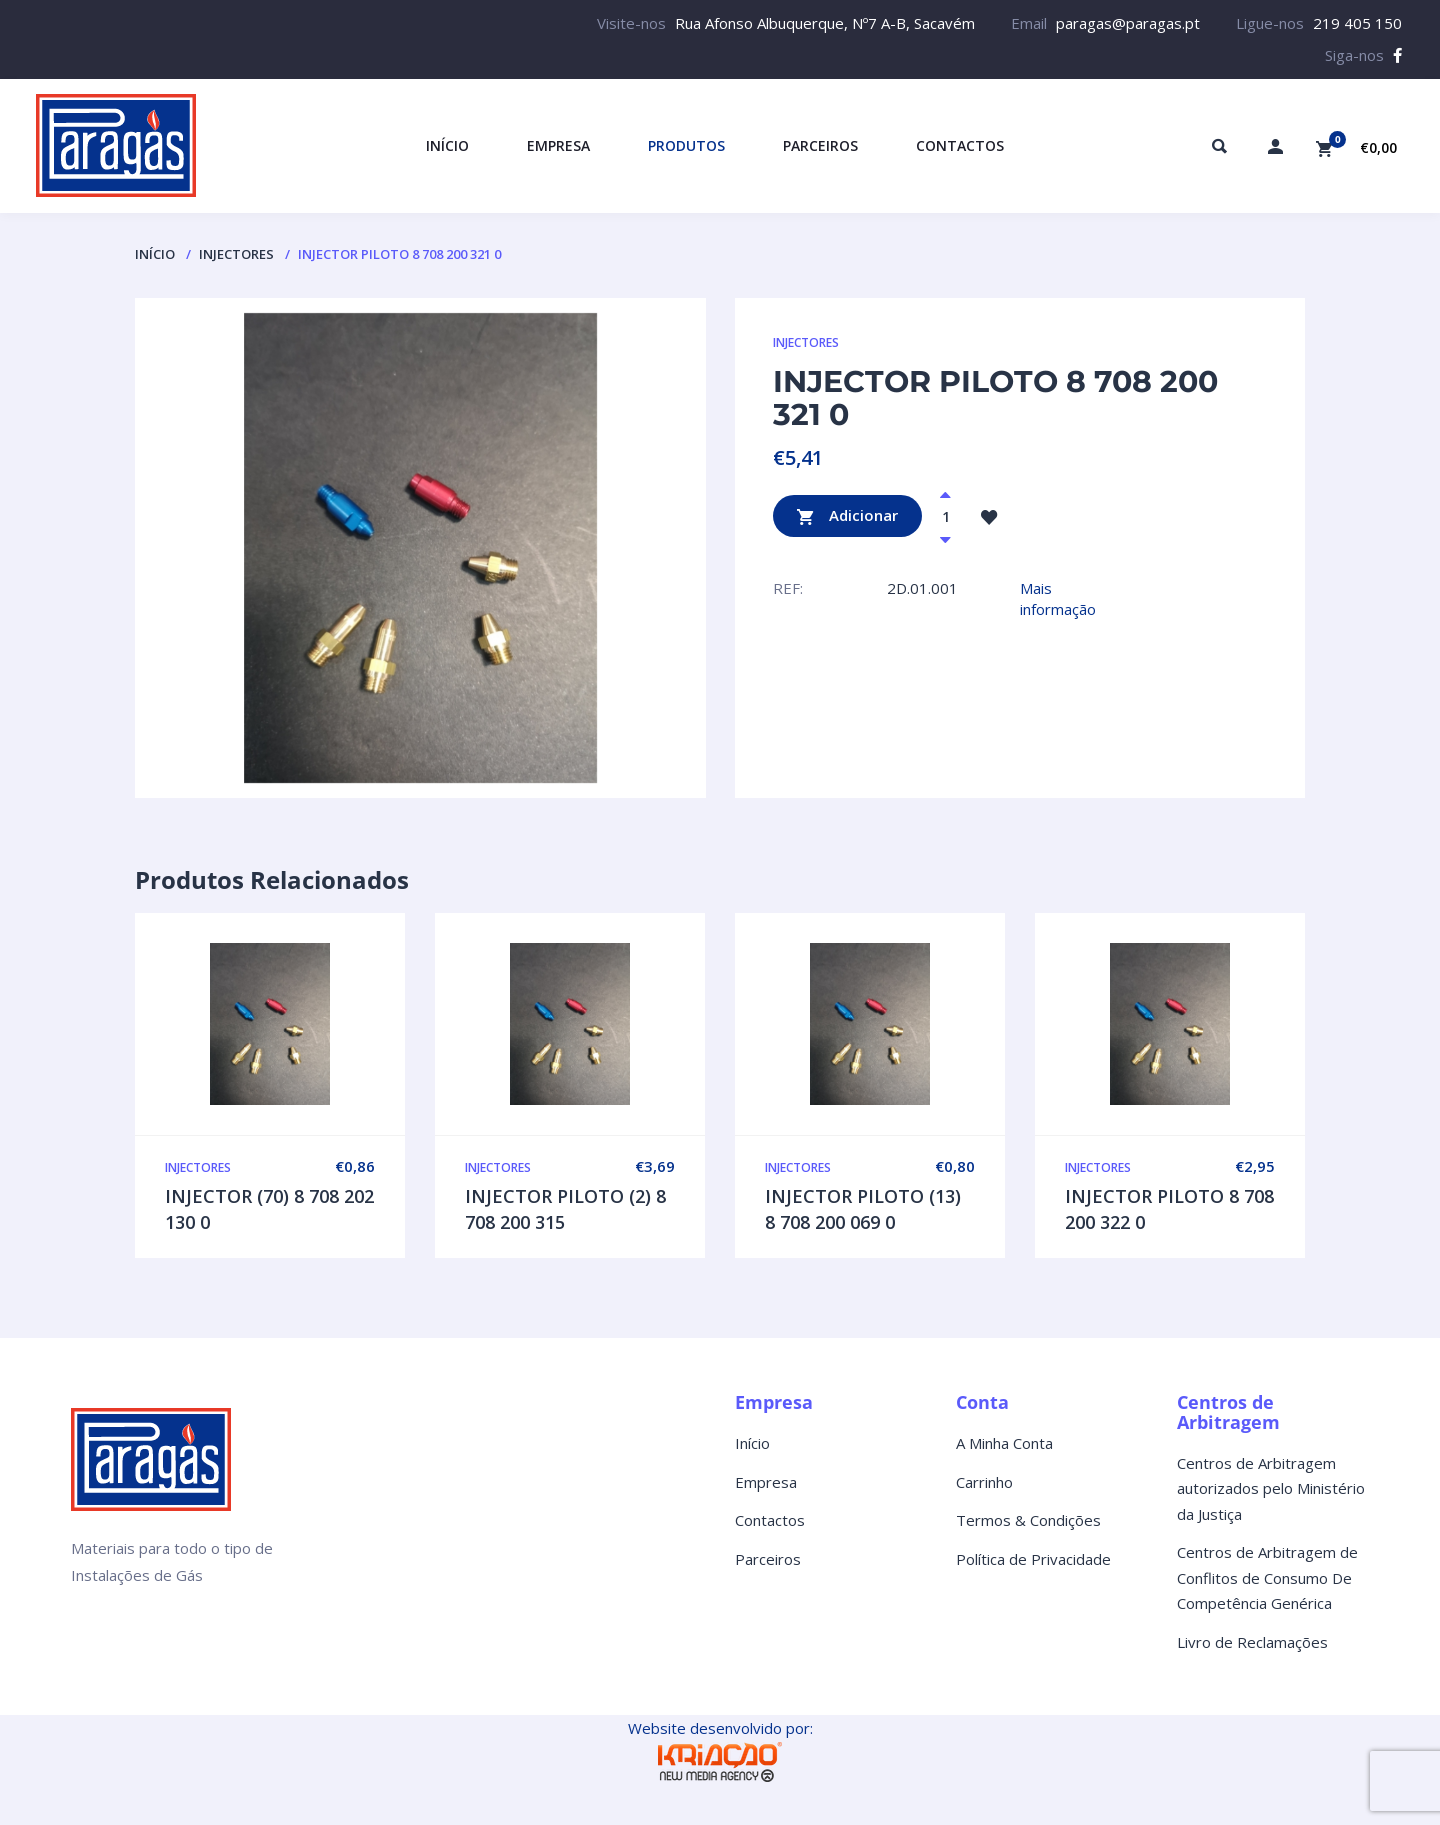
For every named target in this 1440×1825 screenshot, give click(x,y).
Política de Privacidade (1033, 1559)
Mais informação (1058, 598)
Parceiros (768, 1559)
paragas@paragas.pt (1128, 23)
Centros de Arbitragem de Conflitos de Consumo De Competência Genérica (1267, 1577)
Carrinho (984, 1482)
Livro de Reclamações (1252, 1642)
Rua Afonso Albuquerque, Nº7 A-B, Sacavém (825, 23)
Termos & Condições (1028, 1520)
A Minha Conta (1004, 1443)
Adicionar (847, 516)
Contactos (770, 1520)
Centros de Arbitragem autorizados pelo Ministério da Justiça (1271, 1488)
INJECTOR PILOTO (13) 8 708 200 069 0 (863, 1209)
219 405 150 (1357, 23)
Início (155, 254)
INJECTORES (236, 254)
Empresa (766, 1482)
